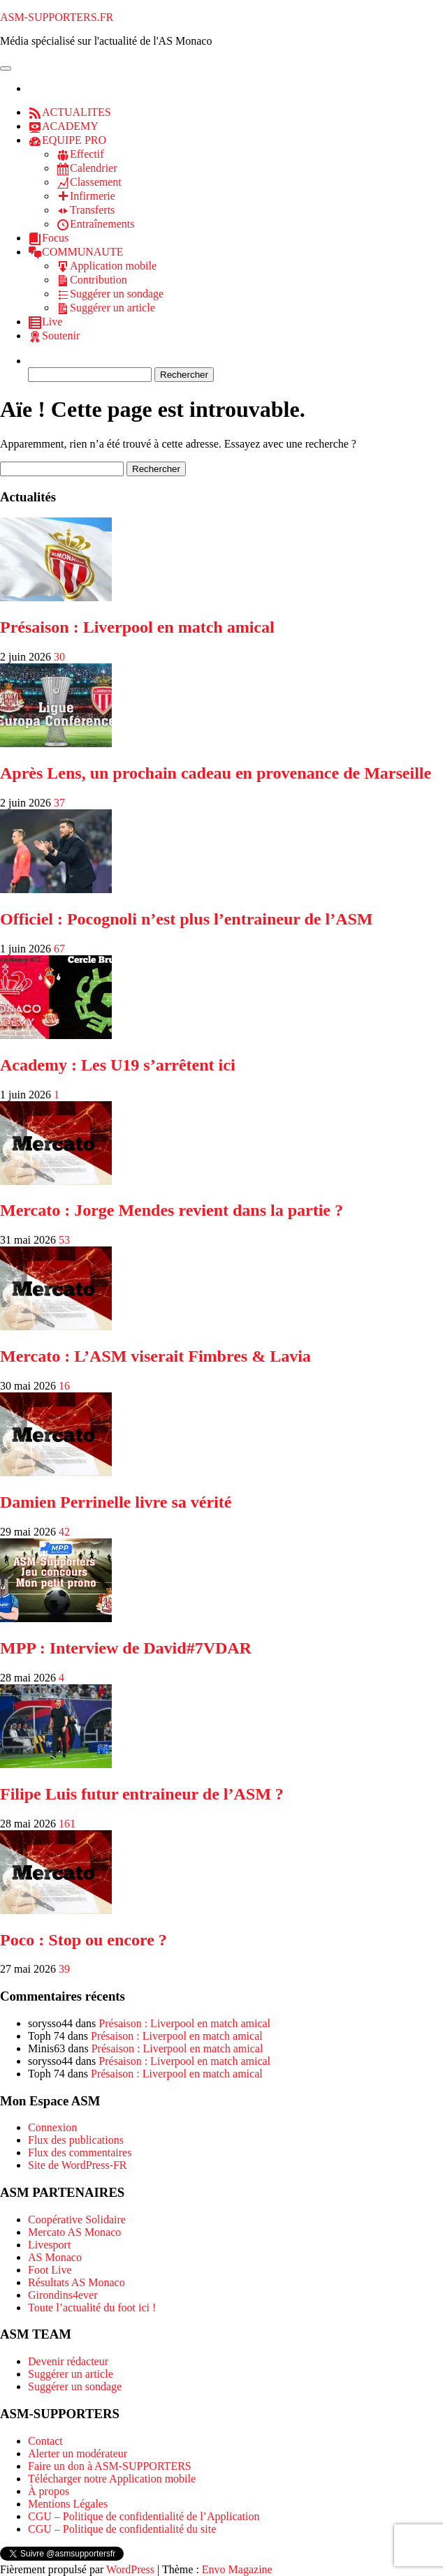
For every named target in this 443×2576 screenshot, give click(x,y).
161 (67, 1824)
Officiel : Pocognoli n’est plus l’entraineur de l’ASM (186, 919)
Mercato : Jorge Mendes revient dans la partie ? (171, 1210)
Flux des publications (76, 2140)
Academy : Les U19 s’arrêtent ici (117, 1065)
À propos (48, 2491)
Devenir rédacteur (68, 2361)
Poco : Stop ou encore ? (83, 1940)
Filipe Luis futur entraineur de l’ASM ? (142, 1794)
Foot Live (50, 2270)
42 (64, 1532)
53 (64, 1240)
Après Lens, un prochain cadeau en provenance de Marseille (215, 773)
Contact (45, 2441)
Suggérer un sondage (75, 2386)
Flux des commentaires (79, 2152)
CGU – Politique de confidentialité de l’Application (143, 2516)
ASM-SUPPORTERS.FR (56, 17)
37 (59, 803)
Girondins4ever (63, 2295)
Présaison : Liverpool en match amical (137, 627)
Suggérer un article (70, 2374)
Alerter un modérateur (77, 2453)
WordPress (130, 2569)
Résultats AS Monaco (76, 2282)
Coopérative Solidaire (77, 2219)
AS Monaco (55, 2257)
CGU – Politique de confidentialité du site (122, 2529)
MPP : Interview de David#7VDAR (126, 1648)
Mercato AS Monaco (74, 2232)
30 (59, 657)
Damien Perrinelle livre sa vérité (115, 1502)
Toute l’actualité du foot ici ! (92, 2307)
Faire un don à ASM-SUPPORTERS (109, 2466)
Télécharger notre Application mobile (112, 2479)
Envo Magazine (237, 2569)
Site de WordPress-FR (77, 2165)
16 (64, 1386)
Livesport (49, 2245)
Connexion (52, 2127)
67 (59, 949)
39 (64, 1969)
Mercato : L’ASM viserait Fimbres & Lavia (155, 1356)
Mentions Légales (68, 2504)
